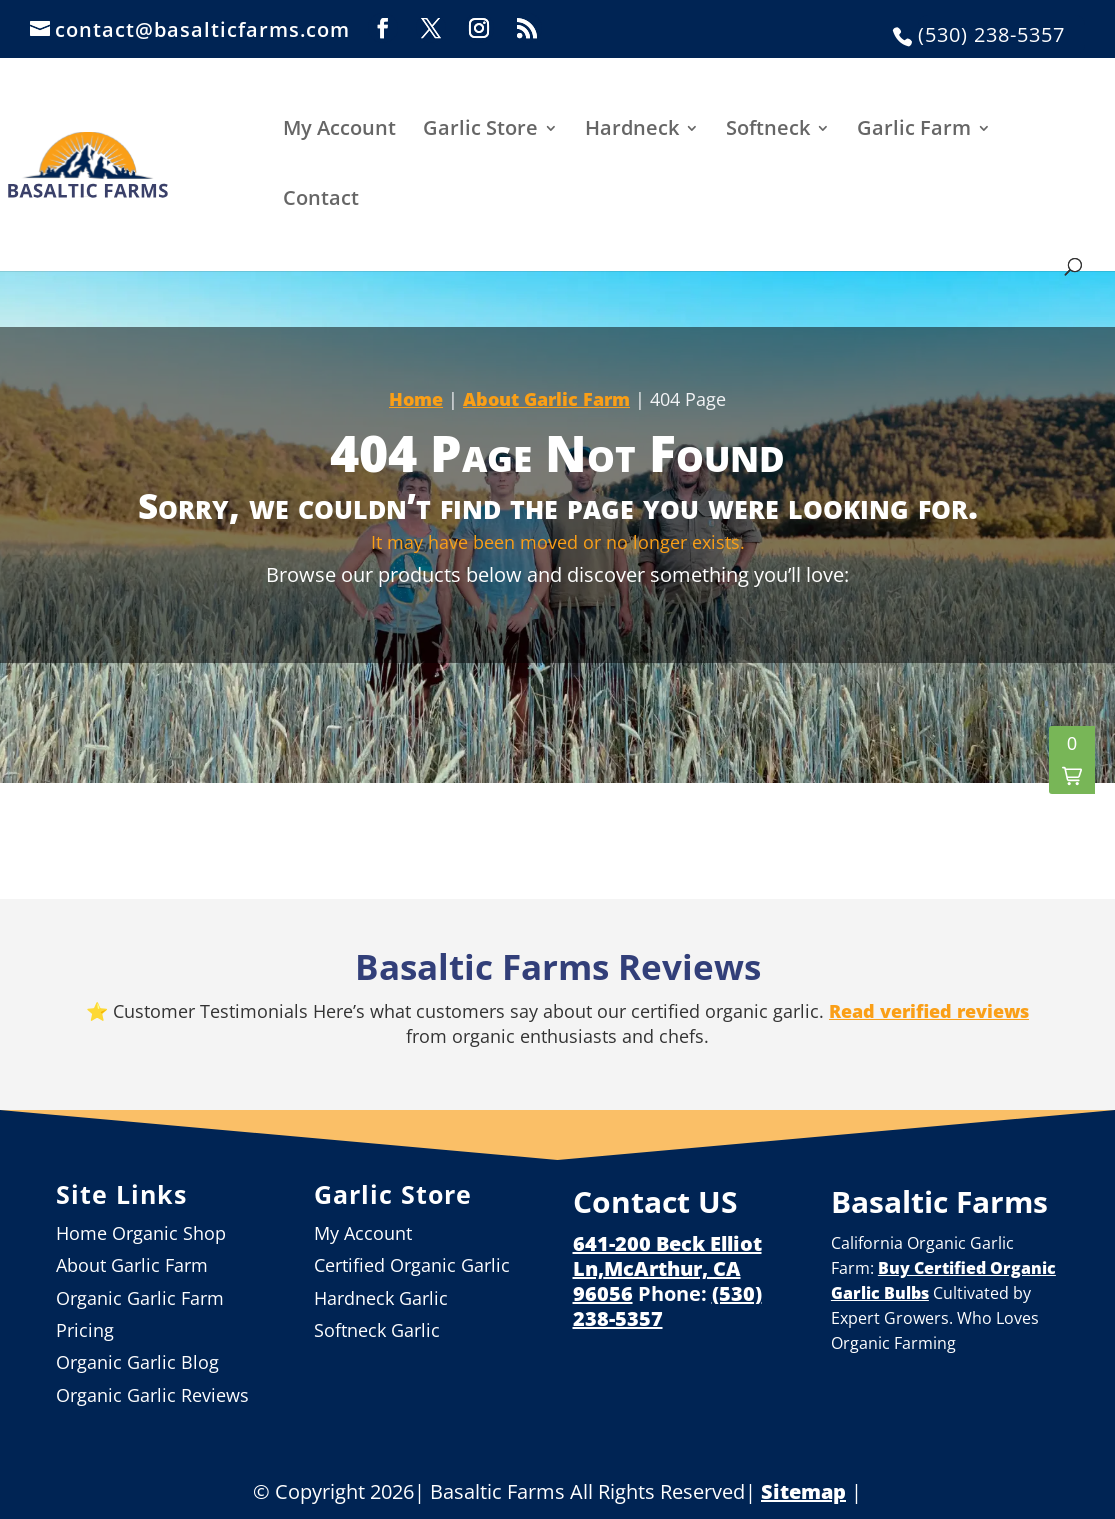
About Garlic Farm (546, 399)
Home (416, 399)
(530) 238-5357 (991, 34)
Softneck (768, 129)
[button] (1072, 760)
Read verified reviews (929, 1011)
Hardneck (632, 129)
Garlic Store (480, 129)
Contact (321, 199)
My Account (339, 129)
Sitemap (803, 1491)
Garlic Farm (914, 129)
